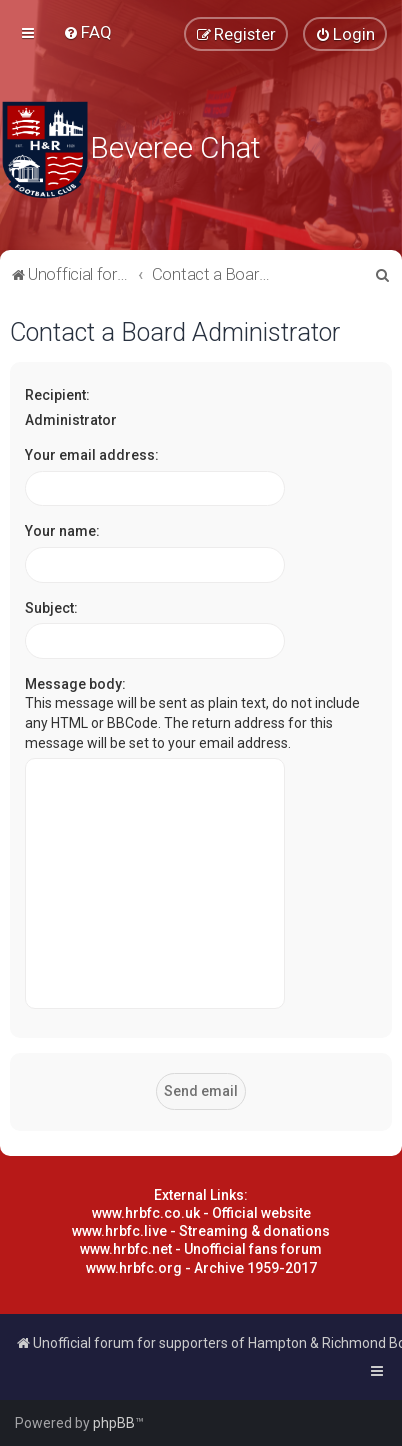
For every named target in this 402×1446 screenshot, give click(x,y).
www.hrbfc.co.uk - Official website (201, 1213)
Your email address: (92, 455)
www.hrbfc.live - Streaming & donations (201, 1231)
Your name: (62, 531)
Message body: (75, 684)
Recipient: (57, 395)
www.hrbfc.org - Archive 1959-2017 (201, 1268)
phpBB (114, 1423)
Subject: (51, 608)
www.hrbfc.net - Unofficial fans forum (201, 1249)
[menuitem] (87, 32)
